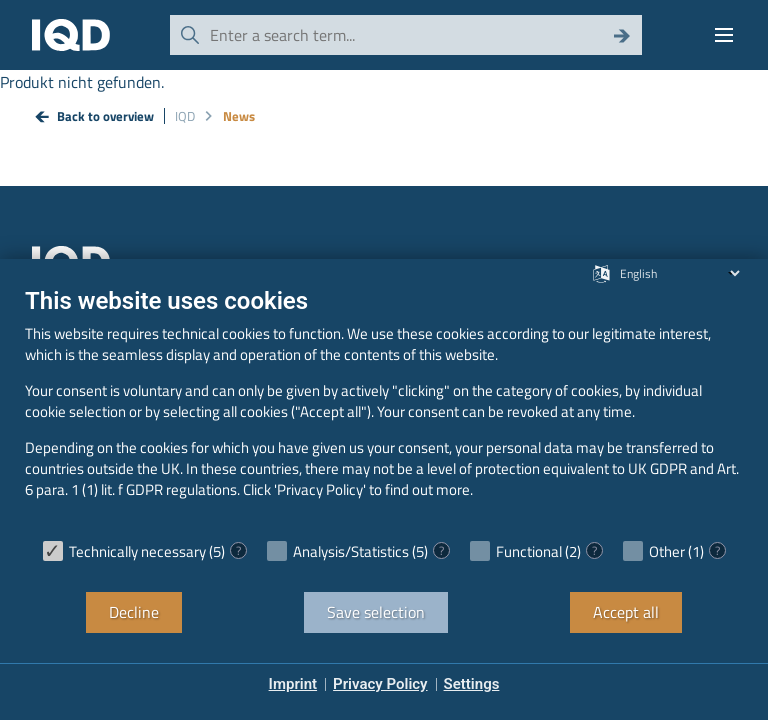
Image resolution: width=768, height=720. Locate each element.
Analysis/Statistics (351, 551)
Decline (134, 612)
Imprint (293, 684)
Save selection (376, 612)
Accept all (626, 612)
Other (667, 551)
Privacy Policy (380, 684)
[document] (384, 407)
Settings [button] (472, 684)
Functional (529, 551)
